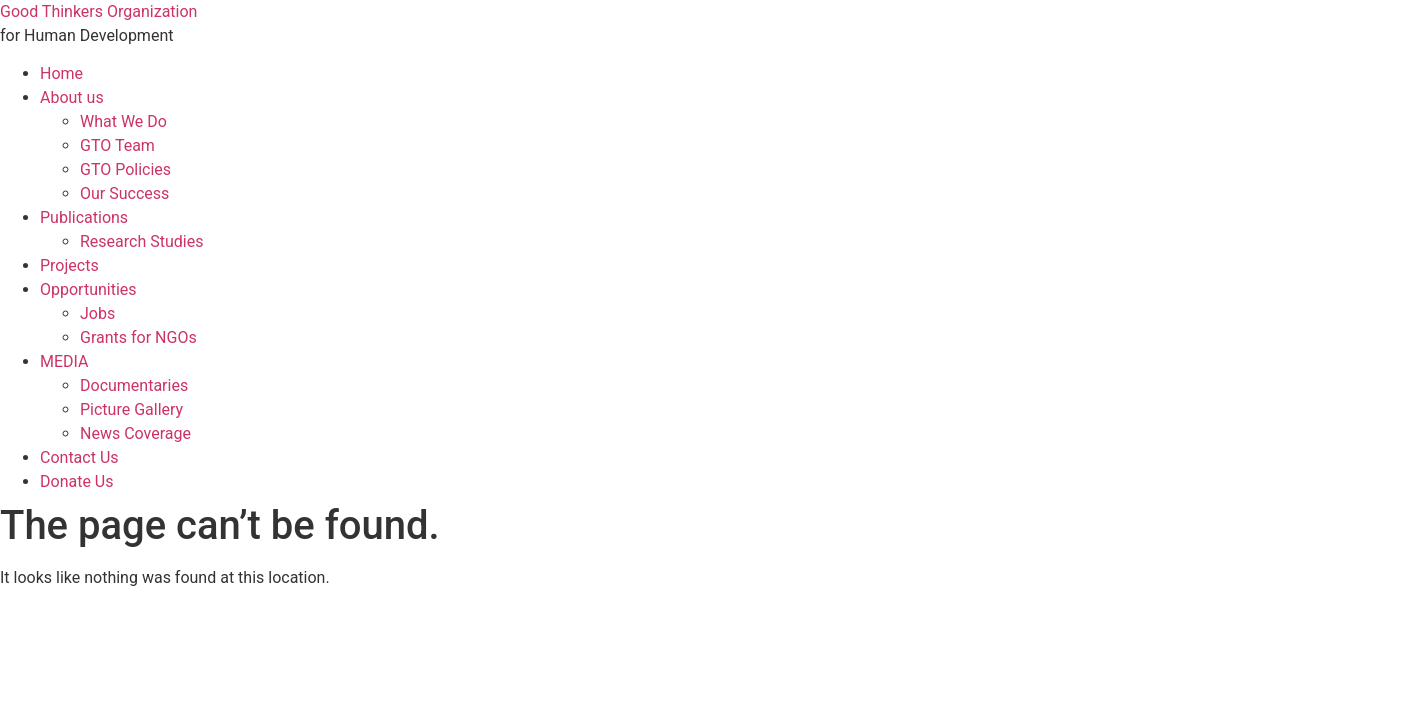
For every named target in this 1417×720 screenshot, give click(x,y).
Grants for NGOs (138, 337)
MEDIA (64, 361)
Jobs (97, 313)
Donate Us (76, 481)
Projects (69, 265)
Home (61, 73)
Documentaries (134, 385)
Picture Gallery (131, 409)
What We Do (123, 121)
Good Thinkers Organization (98, 11)
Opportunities (88, 289)
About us (72, 97)
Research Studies (141, 241)
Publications (84, 217)
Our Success (124, 193)
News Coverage (135, 433)
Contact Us (79, 457)
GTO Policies (125, 169)
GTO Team (117, 145)
